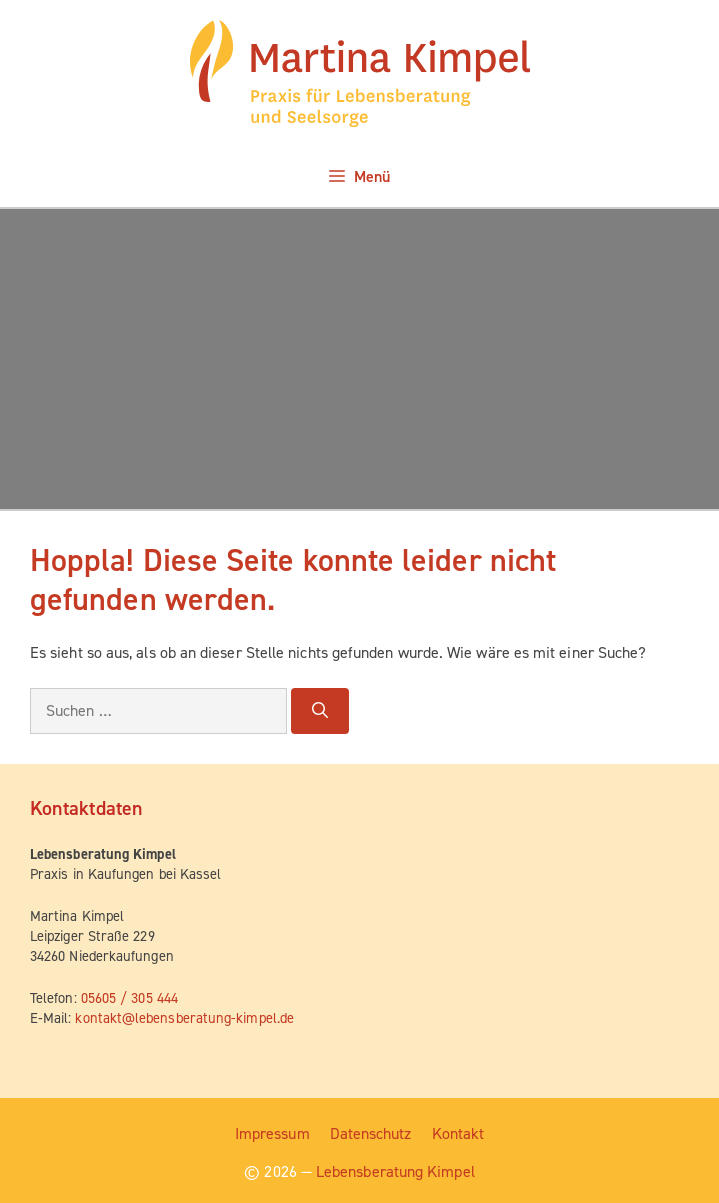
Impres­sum (272, 1133)
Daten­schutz (371, 1133)
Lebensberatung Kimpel (395, 1171)
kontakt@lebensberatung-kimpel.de (184, 1018)
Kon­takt (458, 1133)
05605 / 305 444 (129, 998)
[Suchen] (320, 711)
